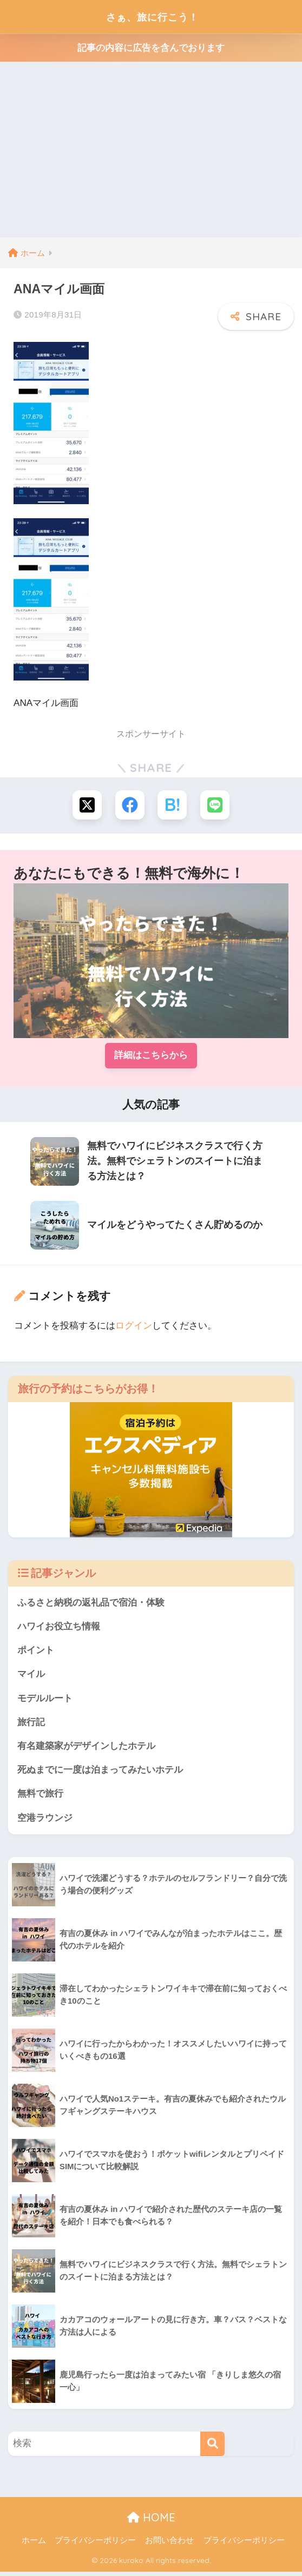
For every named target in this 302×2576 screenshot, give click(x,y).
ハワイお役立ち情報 (58, 1628)
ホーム (34, 2544)
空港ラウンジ (45, 1821)
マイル (31, 1676)
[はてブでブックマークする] (172, 805)
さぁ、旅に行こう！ (152, 16)
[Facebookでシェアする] (130, 805)
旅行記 (31, 1724)
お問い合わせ (169, 2544)
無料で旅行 (40, 1797)
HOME (151, 2521)
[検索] (212, 2447)
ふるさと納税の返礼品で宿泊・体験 (91, 1604)
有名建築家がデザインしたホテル (86, 1748)
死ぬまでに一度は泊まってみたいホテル (100, 1773)
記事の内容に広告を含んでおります (151, 48)
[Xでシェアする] (86, 805)
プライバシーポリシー (95, 2544)
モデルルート (45, 1700)
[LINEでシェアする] (216, 805)
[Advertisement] (151, 156)
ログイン (133, 1327)
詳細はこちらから (151, 1056)
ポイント (35, 1652)
